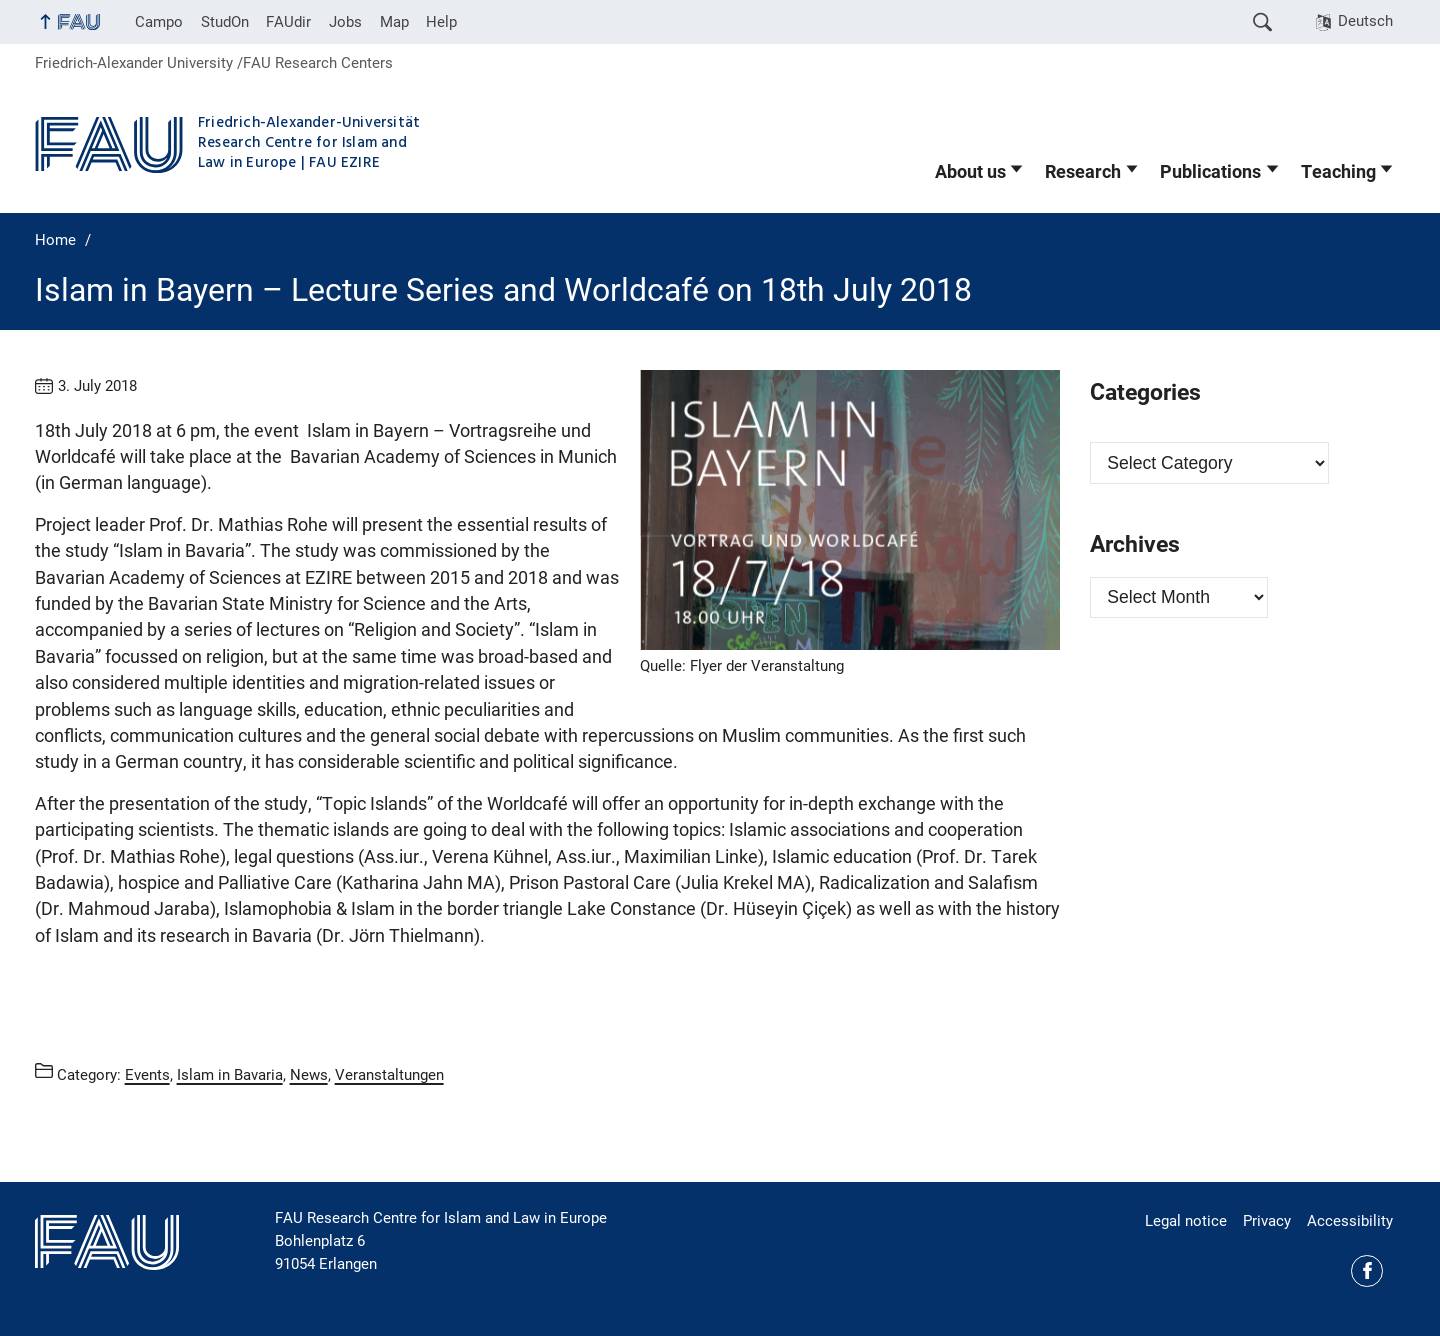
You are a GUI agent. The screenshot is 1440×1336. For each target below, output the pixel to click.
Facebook (1367, 1271)
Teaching (1338, 172)
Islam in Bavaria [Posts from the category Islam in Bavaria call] (230, 1074)
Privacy (1267, 1221)
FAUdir (288, 22)
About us (970, 172)
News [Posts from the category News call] (309, 1074)
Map (394, 22)
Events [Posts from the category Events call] (147, 1074)
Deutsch (1365, 21)
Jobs (345, 22)
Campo (159, 22)
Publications (1210, 172)
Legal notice (1186, 1221)
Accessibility (1350, 1221)
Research (1083, 172)
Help (441, 22)
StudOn (225, 22)
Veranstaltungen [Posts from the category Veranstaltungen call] (389, 1074)
